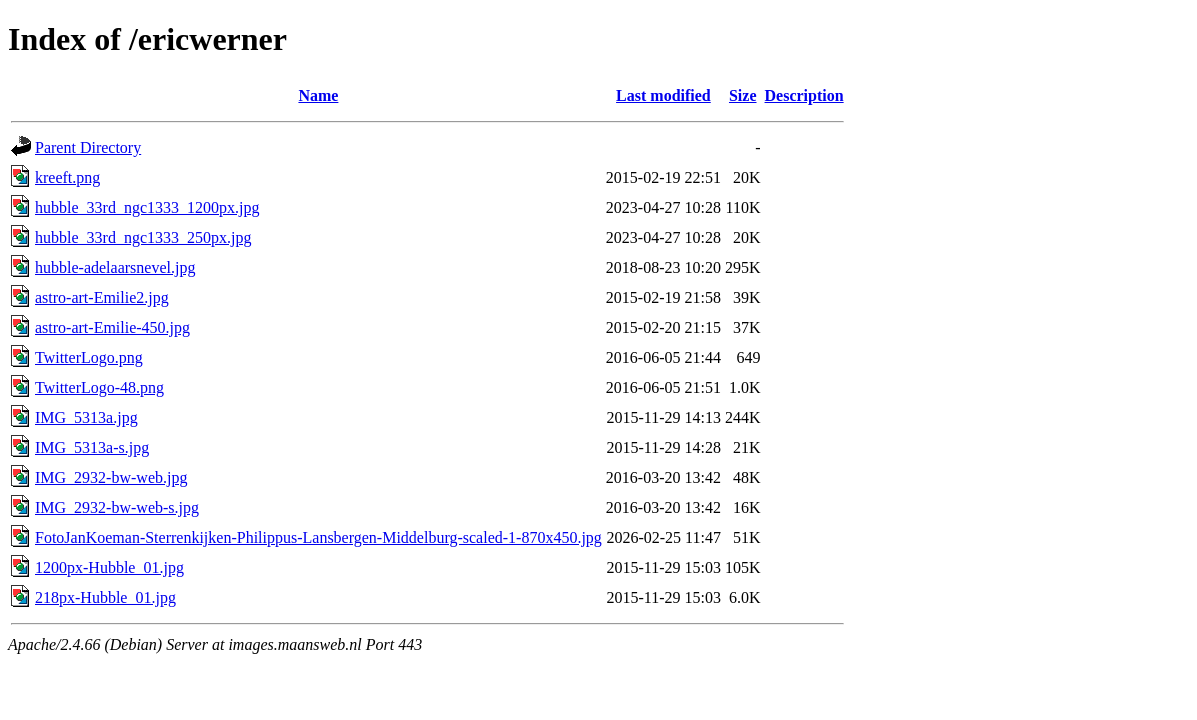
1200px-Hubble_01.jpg (109, 567)
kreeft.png (67, 177)
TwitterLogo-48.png (99, 387)
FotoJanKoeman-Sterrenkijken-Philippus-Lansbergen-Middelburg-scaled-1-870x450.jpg (318, 537)
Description (804, 95)
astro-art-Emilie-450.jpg (112, 327)
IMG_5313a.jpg (86, 417)
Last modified (663, 95)
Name (318, 95)
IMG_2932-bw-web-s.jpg (117, 507)
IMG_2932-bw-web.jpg (111, 477)
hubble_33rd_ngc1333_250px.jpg (143, 237)
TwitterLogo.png (89, 357)
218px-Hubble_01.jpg (105, 597)
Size (743, 95)
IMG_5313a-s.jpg (92, 447)
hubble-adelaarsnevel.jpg (115, 267)
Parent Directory (88, 147)
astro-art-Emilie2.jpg (102, 297)
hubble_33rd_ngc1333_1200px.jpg (147, 207)
